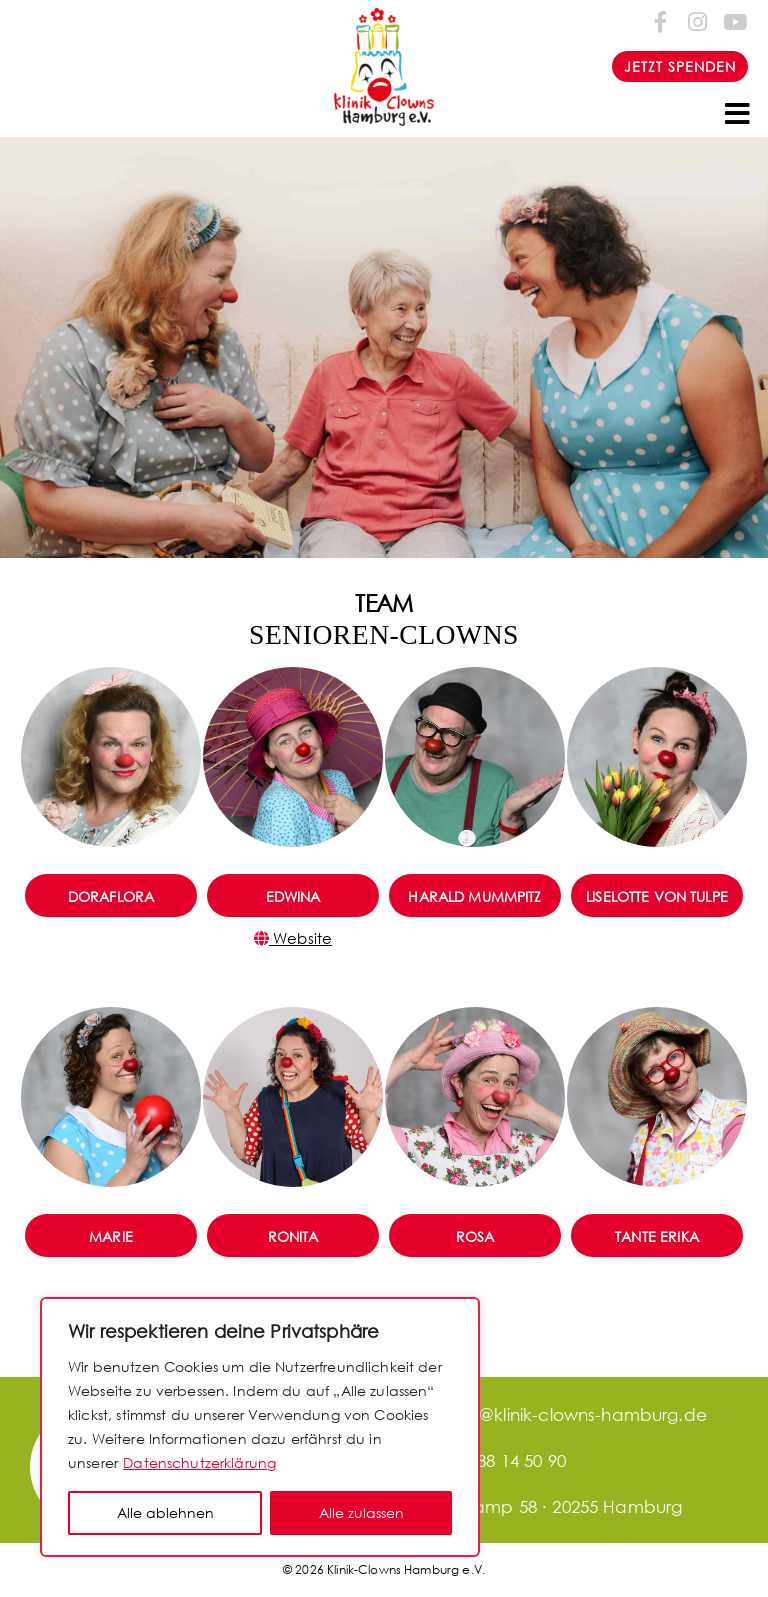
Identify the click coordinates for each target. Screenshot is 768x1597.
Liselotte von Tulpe (657, 896)
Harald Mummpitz (474, 896)
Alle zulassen (361, 1512)
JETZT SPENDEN (680, 66)
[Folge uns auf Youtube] (734, 21)
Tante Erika (657, 1236)
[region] (260, 1427)
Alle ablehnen (165, 1512)
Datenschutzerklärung (199, 1462)
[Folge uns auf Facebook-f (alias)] (661, 21)
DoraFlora (111, 896)
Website (293, 938)
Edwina (293, 896)
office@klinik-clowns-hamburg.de (548, 1414)
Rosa (475, 1236)
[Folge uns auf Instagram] (698, 21)
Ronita (293, 1236)
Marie (111, 1236)
